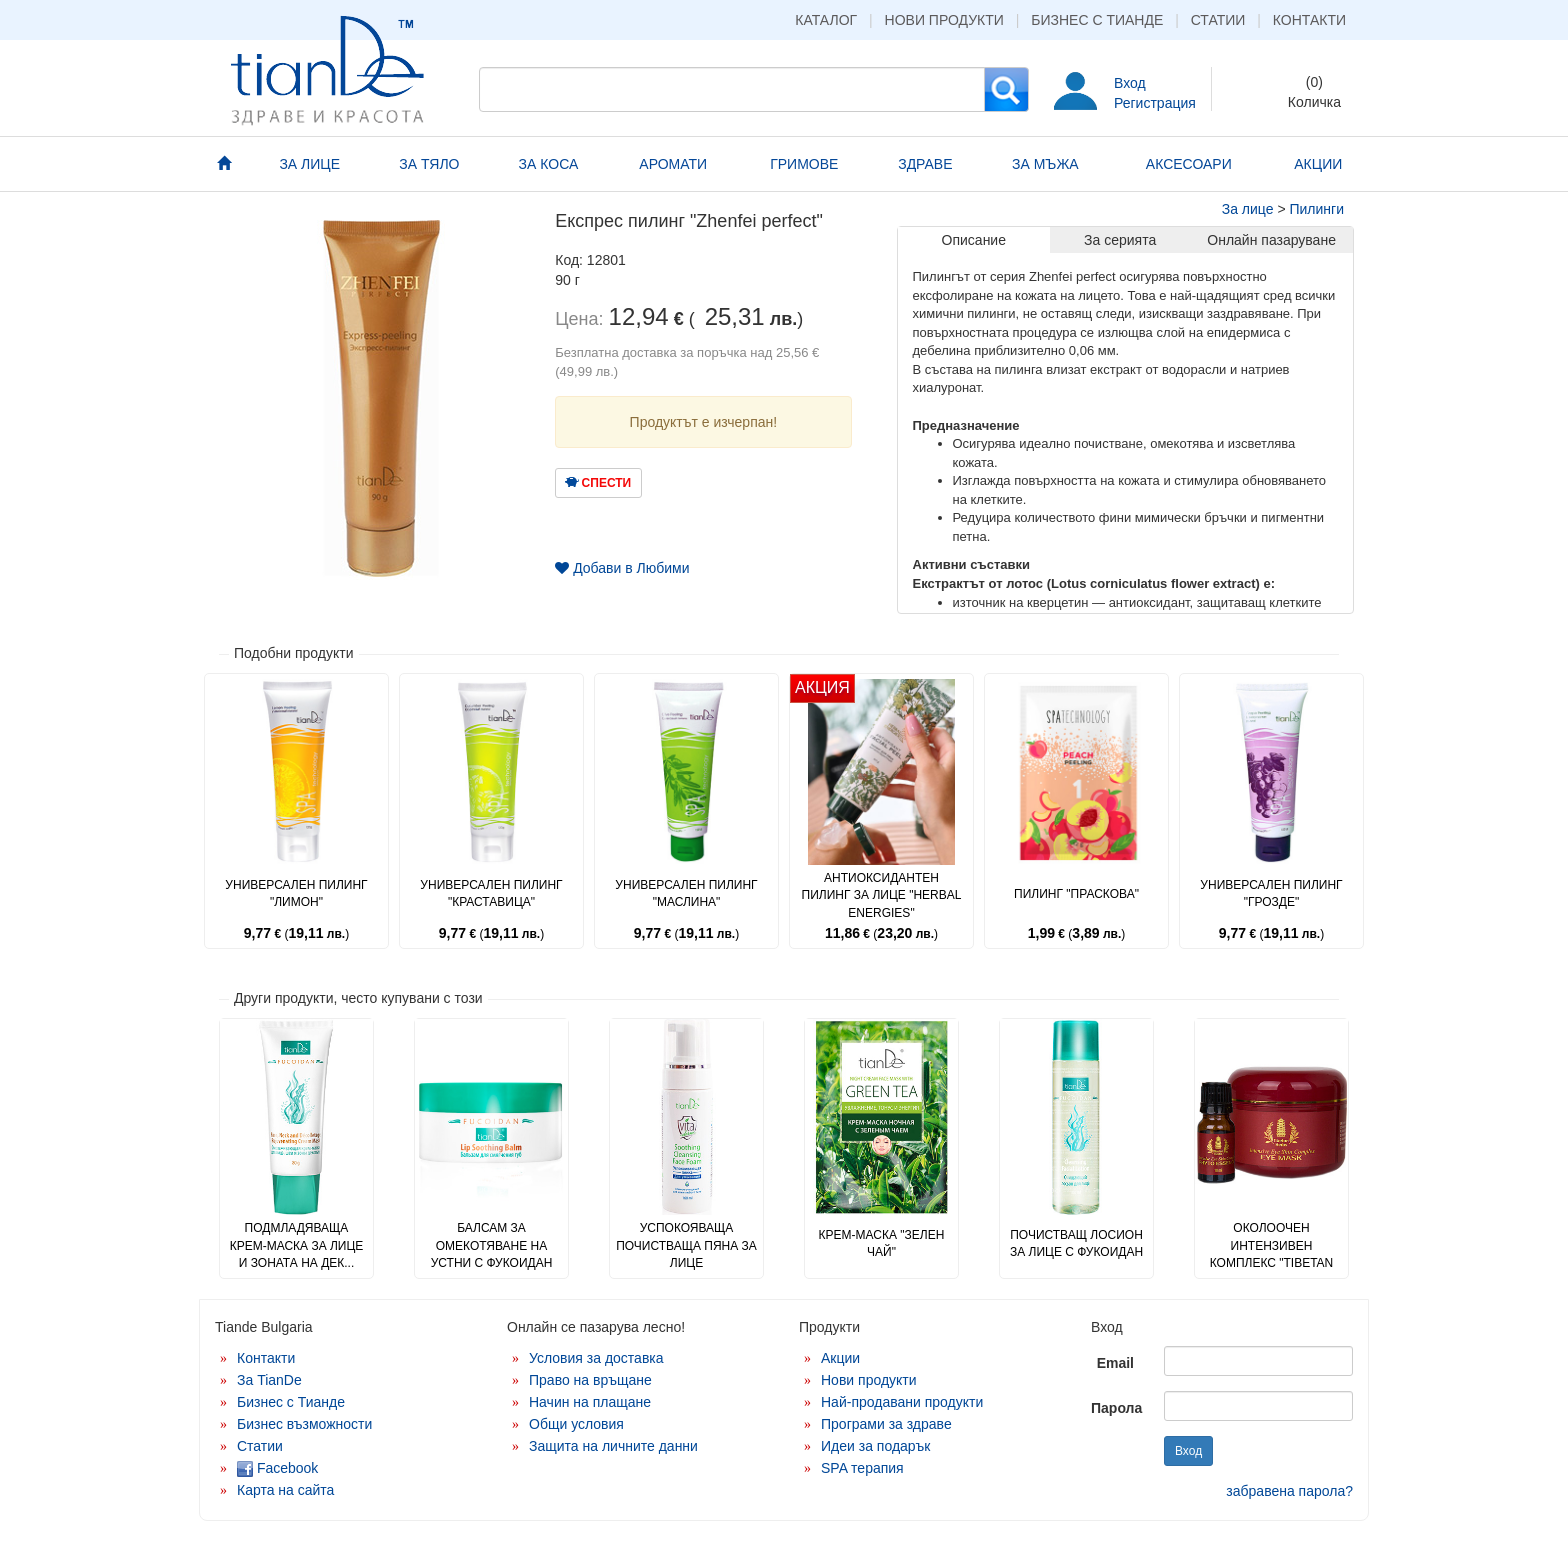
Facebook (277, 1468)
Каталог (826, 20)
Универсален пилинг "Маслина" (686, 893)
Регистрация (1155, 103)
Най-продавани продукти (902, 1402)
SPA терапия (862, 1468)
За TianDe (269, 1380)
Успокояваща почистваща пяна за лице (686, 1245)
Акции (840, 1358)
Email (1115, 1363)
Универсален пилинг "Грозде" (1271, 893)
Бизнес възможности (304, 1424)
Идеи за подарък (876, 1446)
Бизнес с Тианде (1097, 20)
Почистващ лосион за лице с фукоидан (1076, 1243)
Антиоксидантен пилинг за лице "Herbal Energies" (882, 895)
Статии (1218, 20)
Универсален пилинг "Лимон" (296, 893)
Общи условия (576, 1424)
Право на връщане (590, 1380)
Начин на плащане (590, 1402)
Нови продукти (944, 20)
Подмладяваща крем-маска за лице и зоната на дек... (297, 1245)
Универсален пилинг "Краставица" (491, 893)
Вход (1130, 83)
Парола (1116, 1408)
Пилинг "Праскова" (1076, 894)
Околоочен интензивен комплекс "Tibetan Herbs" (1272, 1253)
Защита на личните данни (613, 1446)
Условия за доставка (596, 1358)
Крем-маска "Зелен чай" (882, 1243)
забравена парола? (1289, 1491)
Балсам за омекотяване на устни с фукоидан (492, 1245)
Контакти (1309, 20)
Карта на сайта (285, 1490)
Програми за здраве (886, 1424)
